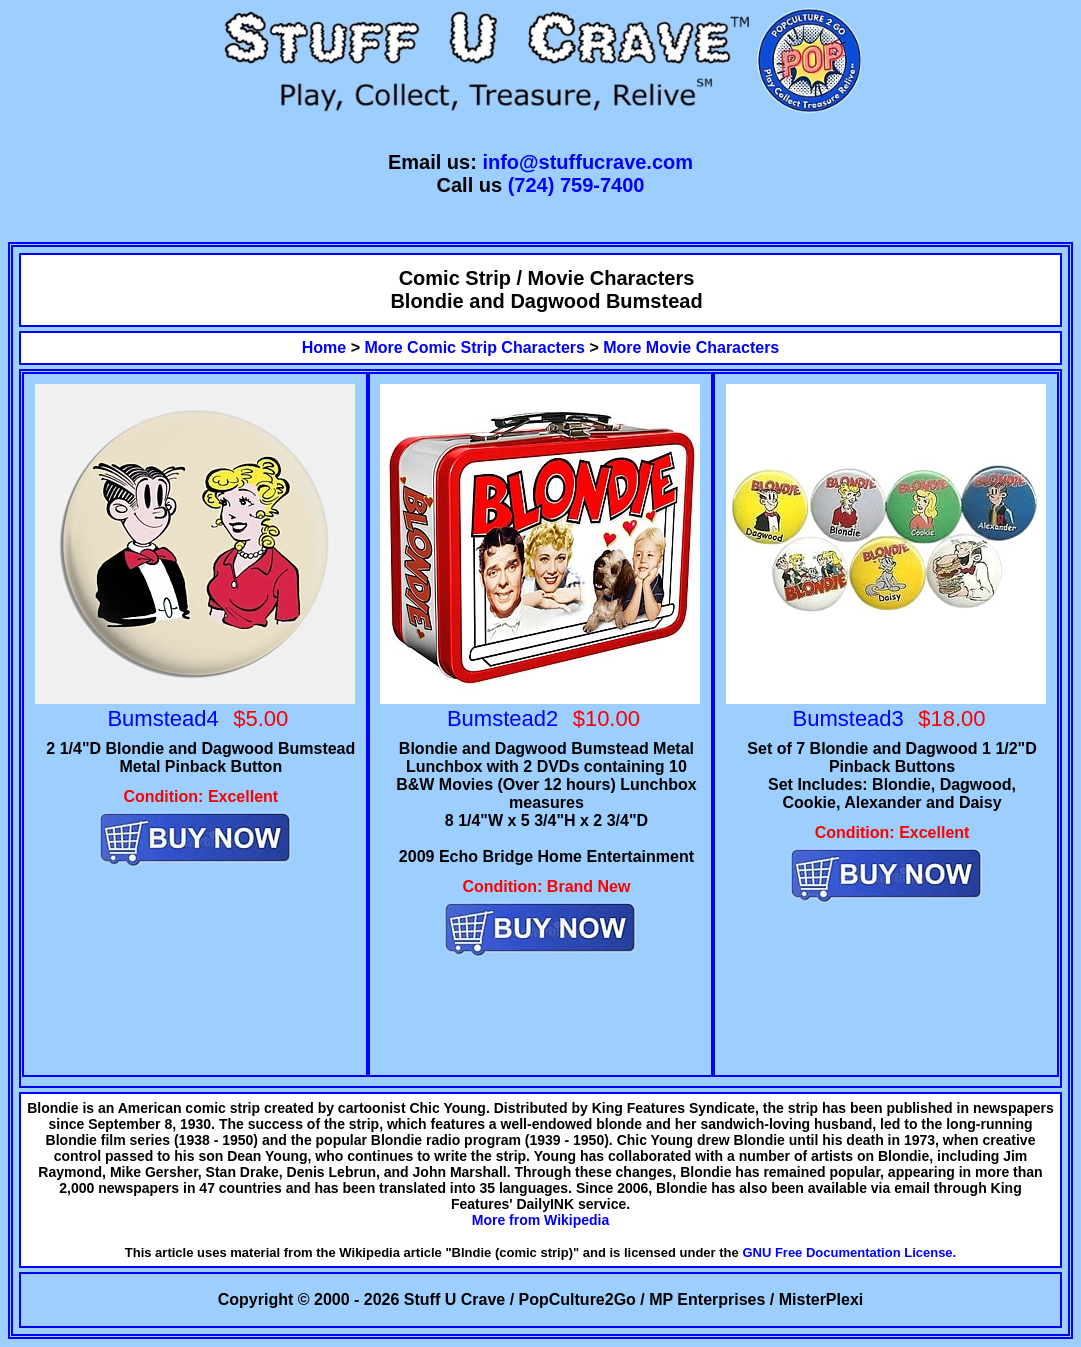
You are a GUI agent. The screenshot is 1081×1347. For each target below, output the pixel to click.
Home (324, 347)
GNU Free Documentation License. (849, 1252)
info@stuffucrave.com (587, 162)
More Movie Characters (691, 347)
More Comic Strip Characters (474, 347)
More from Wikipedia (541, 1220)
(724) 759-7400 (576, 185)
